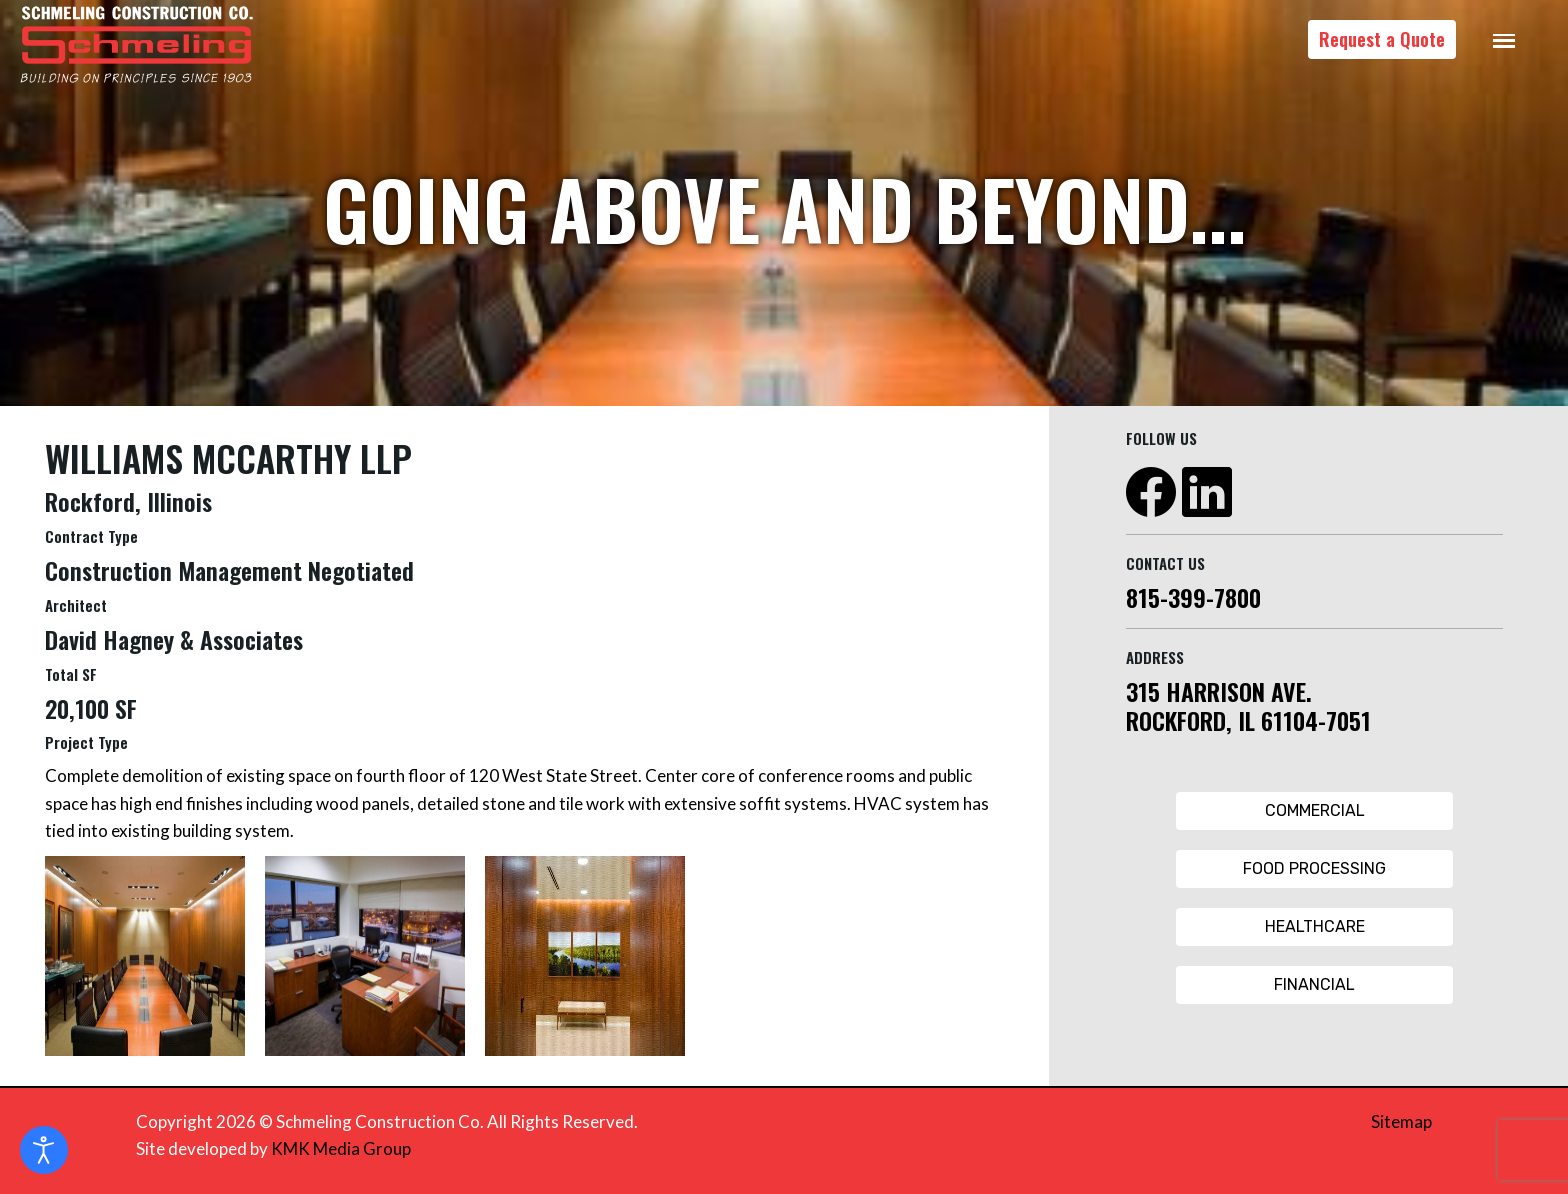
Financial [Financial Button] (1314, 984)
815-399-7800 (1193, 597)
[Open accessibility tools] (44, 1150)
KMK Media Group (341, 1148)
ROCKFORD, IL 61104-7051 (1248, 720)
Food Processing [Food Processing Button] (1314, 868)
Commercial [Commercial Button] (1315, 810)
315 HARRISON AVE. (1219, 691)
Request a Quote (1382, 39)
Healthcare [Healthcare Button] (1315, 926)
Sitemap (1401, 1121)
